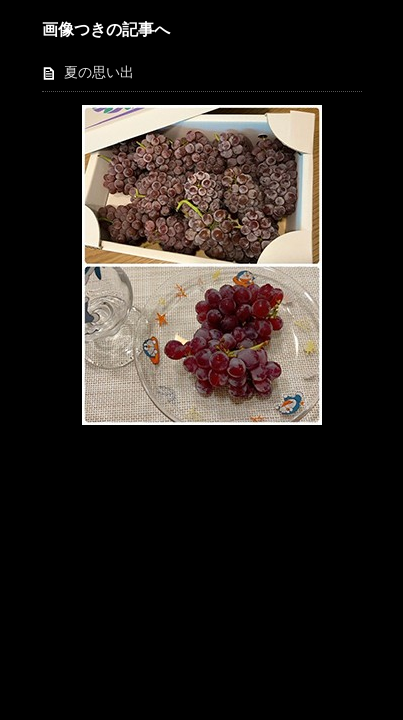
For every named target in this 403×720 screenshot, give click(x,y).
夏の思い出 (99, 72)
